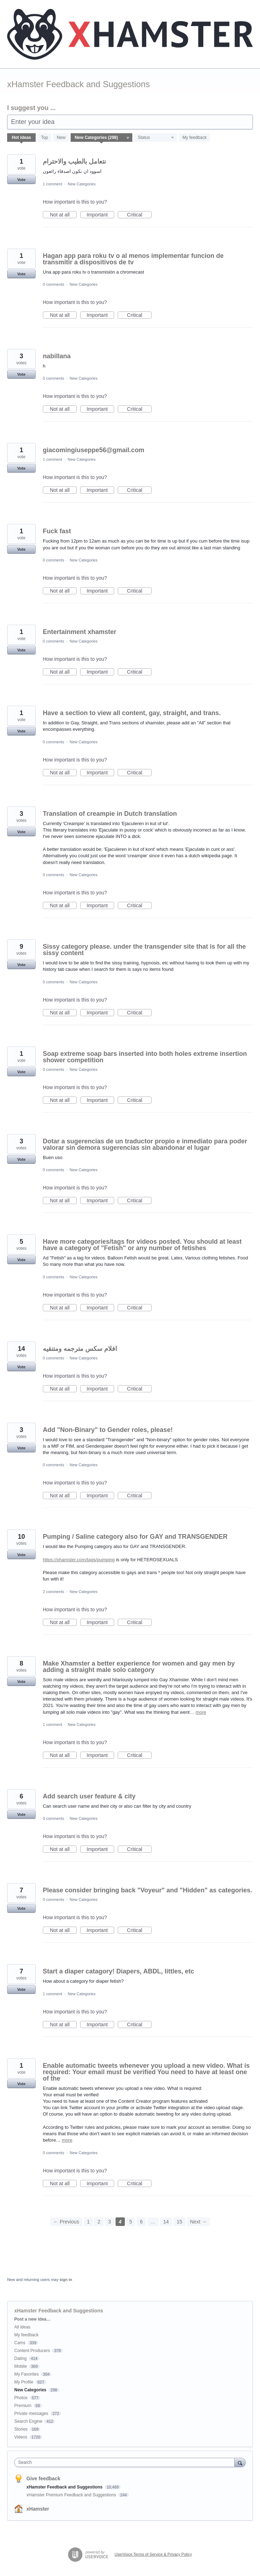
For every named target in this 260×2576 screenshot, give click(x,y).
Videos (20, 2437)
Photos (20, 2397)
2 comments (53, 1591)
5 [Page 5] (130, 2222)
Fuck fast (57, 531)
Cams (19, 2342)
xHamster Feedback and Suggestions (65, 2487)
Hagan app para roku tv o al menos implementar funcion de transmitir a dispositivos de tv (133, 259)
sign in (66, 2279)
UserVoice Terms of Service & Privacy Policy (153, 2554)
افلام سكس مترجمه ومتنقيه (80, 1348)
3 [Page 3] (109, 2222)
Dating (20, 2358)
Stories (20, 2429)
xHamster (37, 2509)
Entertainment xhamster (79, 631)
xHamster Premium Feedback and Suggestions (71, 2494)
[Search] (240, 2462)
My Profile (23, 2382)
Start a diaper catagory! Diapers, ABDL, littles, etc (118, 1971)
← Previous (66, 2222)
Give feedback (43, 2478)
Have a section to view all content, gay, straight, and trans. (132, 713)
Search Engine (28, 2421)
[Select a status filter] (156, 137)
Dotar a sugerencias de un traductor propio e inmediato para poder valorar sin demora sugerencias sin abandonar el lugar (145, 1144)
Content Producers (32, 2350)
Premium (22, 2405)
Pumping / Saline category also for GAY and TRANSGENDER (135, 1536)
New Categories (82, 184)
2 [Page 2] (98, 2222)
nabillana (57, 356)
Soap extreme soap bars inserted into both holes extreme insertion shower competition (145, 1057)
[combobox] (126, 2462)
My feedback (194, 137)
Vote (21, 180)
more (200, 1712)
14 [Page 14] (166, 2222)
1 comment (52, 184)
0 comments (53, 284)
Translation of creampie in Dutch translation (110, 813)
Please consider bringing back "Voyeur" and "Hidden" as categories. (147, 1890)
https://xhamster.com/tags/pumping (79, 1559)
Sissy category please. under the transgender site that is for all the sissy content (144, 950)
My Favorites (26, 2374)
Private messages (31, 2413)
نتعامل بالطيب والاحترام (74, 161)
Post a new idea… (32, 2319)
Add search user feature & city (89, 1796)
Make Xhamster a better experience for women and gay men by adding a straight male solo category (139, 1666)
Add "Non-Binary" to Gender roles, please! (108, 1429)
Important (100, 215)
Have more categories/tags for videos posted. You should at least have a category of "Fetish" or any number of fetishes (142, 1245)
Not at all (63, 215)
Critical (139, 215)
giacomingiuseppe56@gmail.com (93, 450)
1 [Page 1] (88, 2222)
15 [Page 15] (179, 2222)
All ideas (22, 2327)
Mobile (20, 2366)
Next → (198, 2222)
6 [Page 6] (141, 2222)
